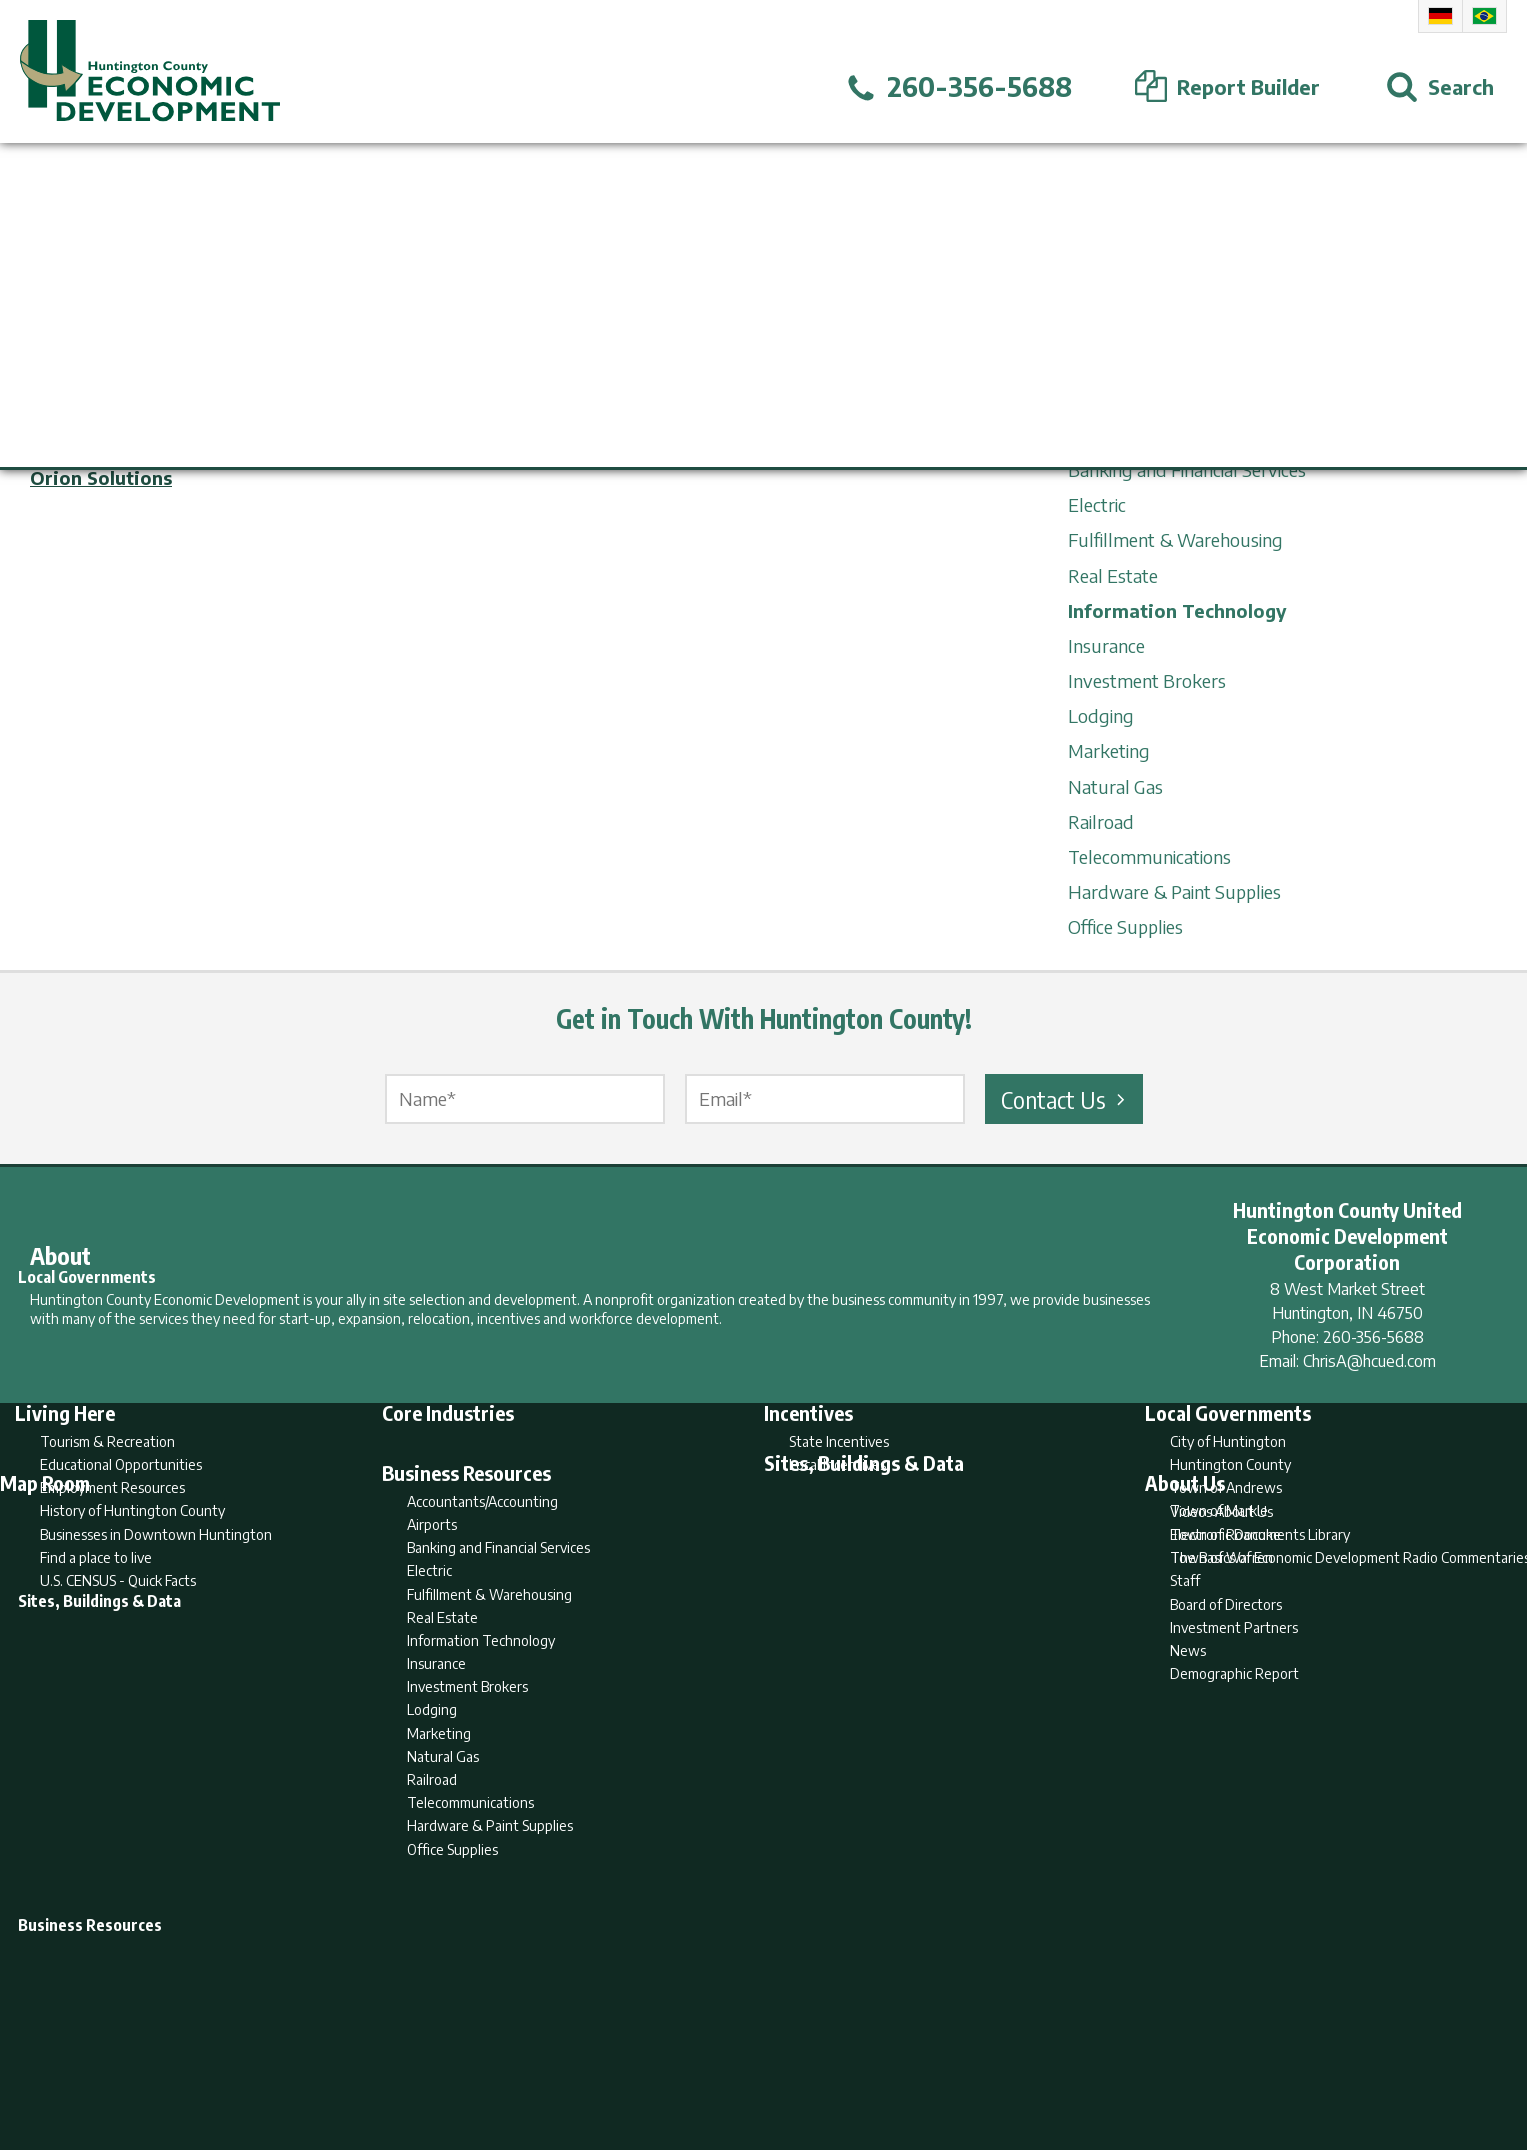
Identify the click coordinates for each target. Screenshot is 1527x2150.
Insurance (1106, 645)
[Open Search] (1440, 87)
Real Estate (1113, 575)
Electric (1097, 504)
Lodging (1101, 715)
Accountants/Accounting (1165, 399)
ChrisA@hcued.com (1369, 1361)
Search (661, 2056)
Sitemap (923, 2056)
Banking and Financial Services (1187, 469)
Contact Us (1066, 1099)
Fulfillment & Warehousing (1175, 539)
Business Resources (1145, 363)
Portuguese (1484, 16)
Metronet (73, 434)
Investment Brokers (1147, 680)
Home (596, 2056)
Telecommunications (1149, 856)
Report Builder (754, 2056)
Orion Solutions (101, 477)
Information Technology (1177, 610)
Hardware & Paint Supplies (1174, 891)
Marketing (1109, 750)
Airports (1100, 434)
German (1440, 16)
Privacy (850, 2056)
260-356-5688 (1373, 1337)
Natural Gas (1115, 786)
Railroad (1101, 821)
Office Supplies (1125, 926)
